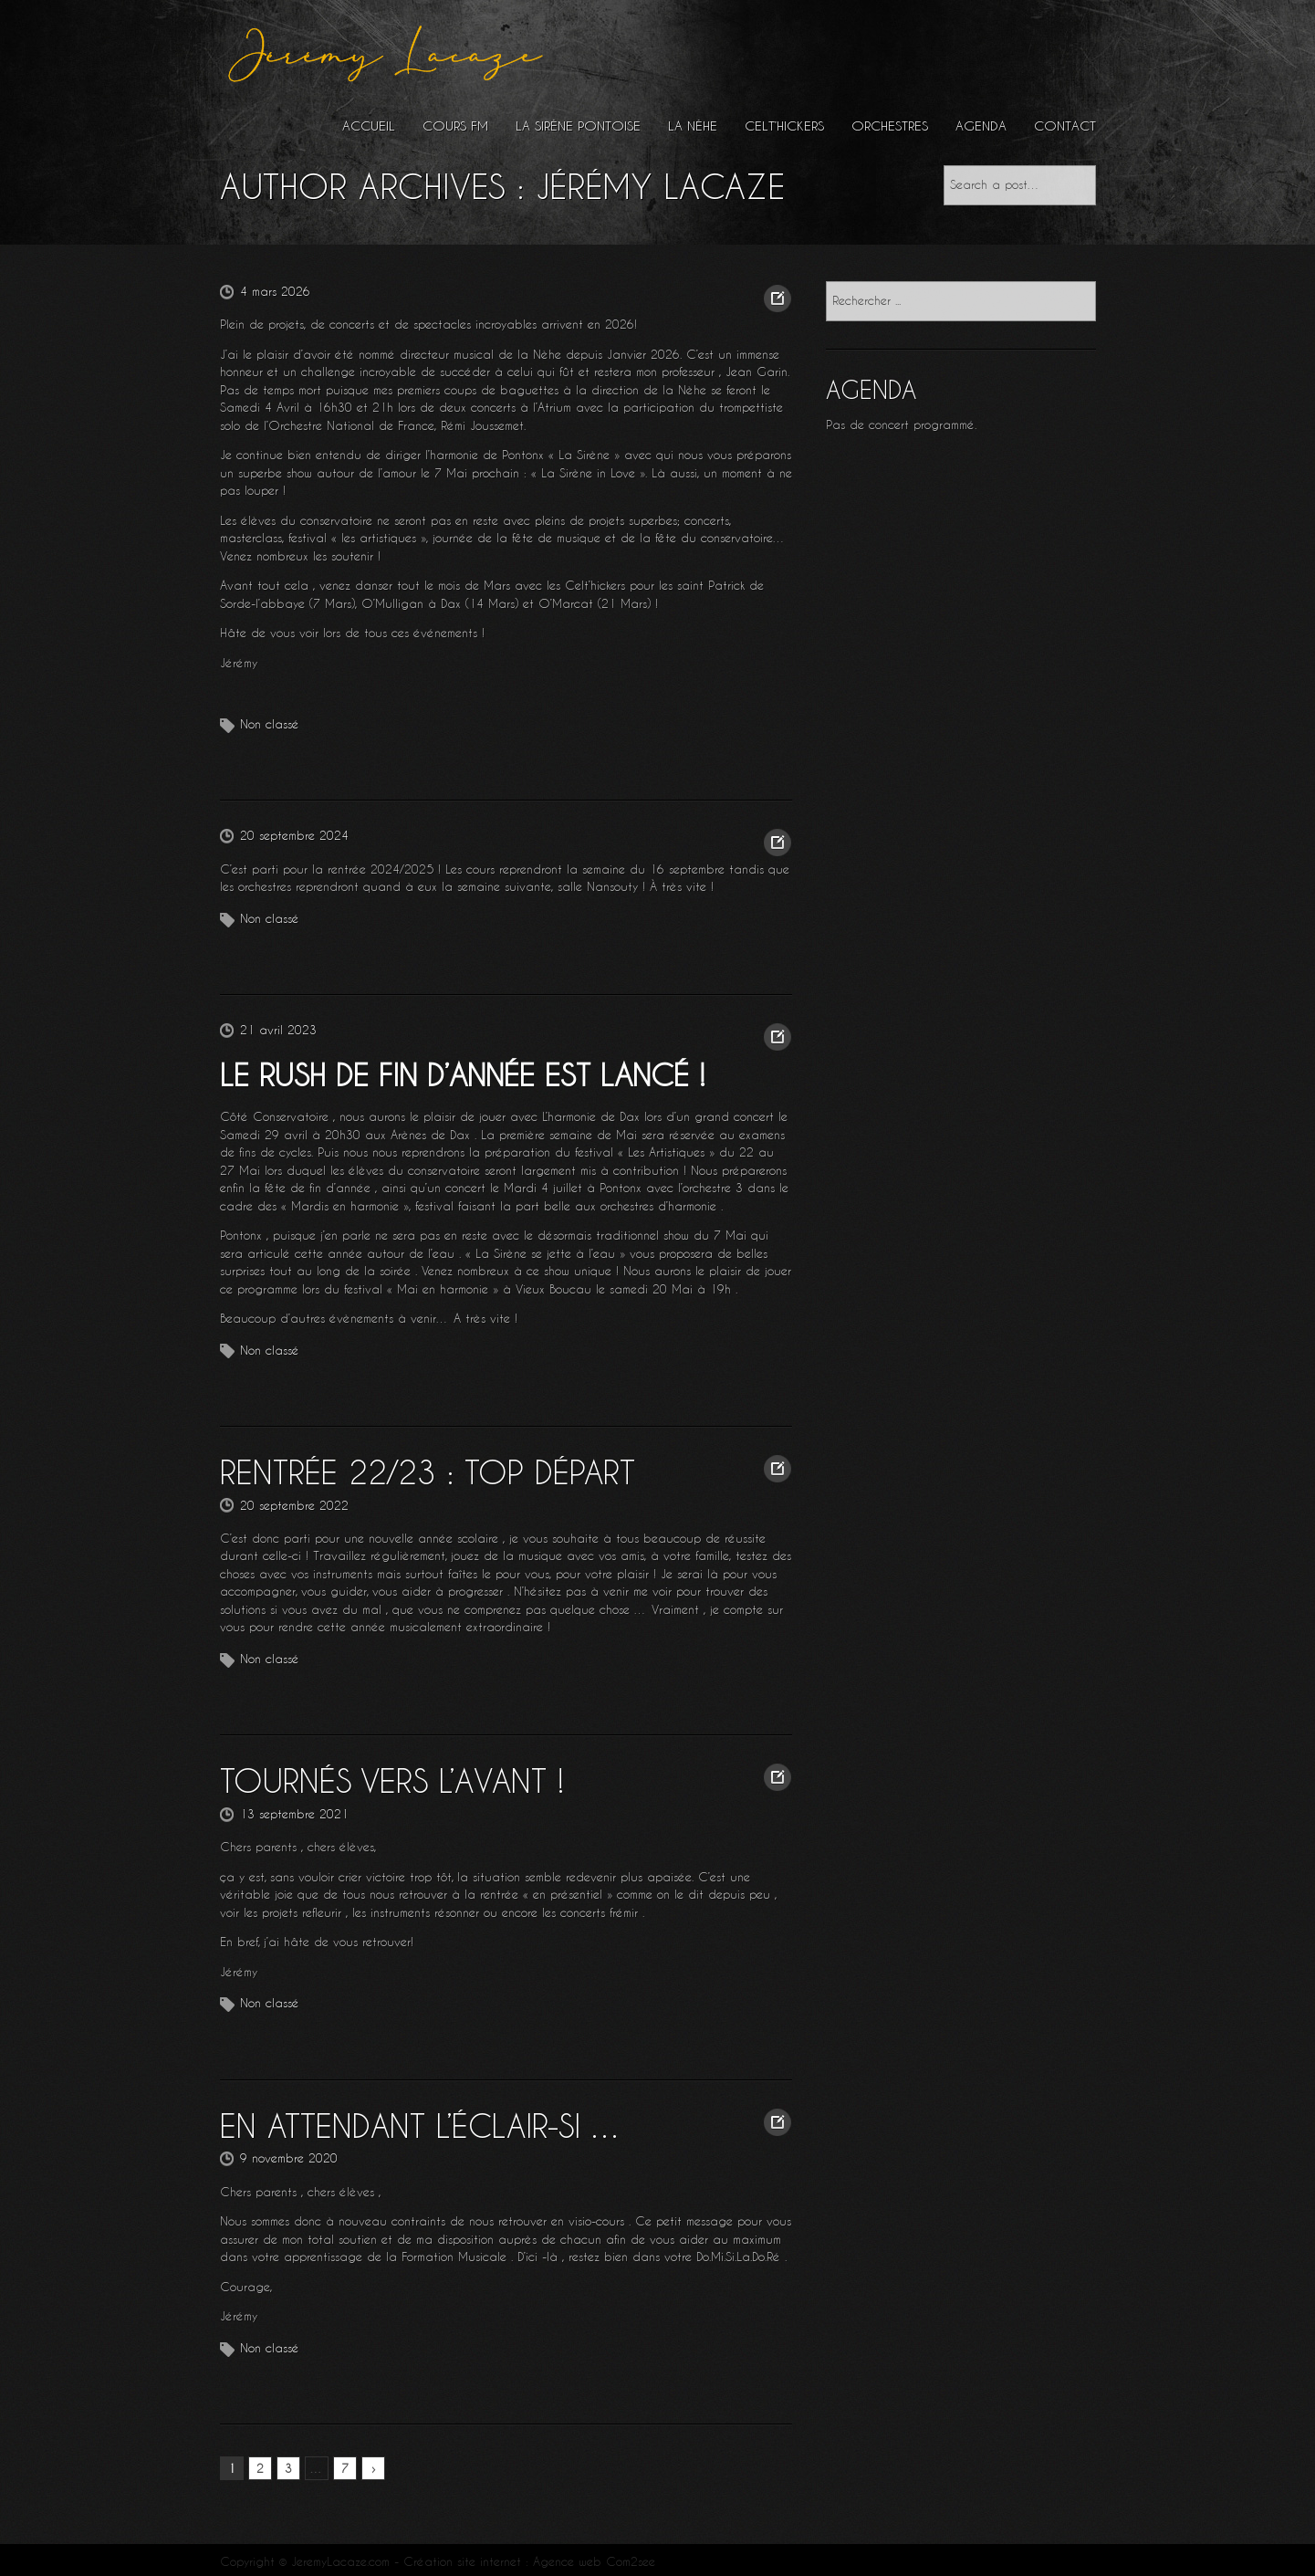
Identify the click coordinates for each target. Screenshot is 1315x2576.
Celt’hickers (784, 126)
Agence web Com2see (594, 2556)
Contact (1065, 126)
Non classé (269, 723)
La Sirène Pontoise (578, 126)
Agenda (981, 126)
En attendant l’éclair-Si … (410, 2120)
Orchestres (889, 126)
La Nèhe (692, 126)
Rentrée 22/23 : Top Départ (415, 1471)
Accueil (368, 126)
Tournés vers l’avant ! (382, 1778)
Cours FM (455, 126)
